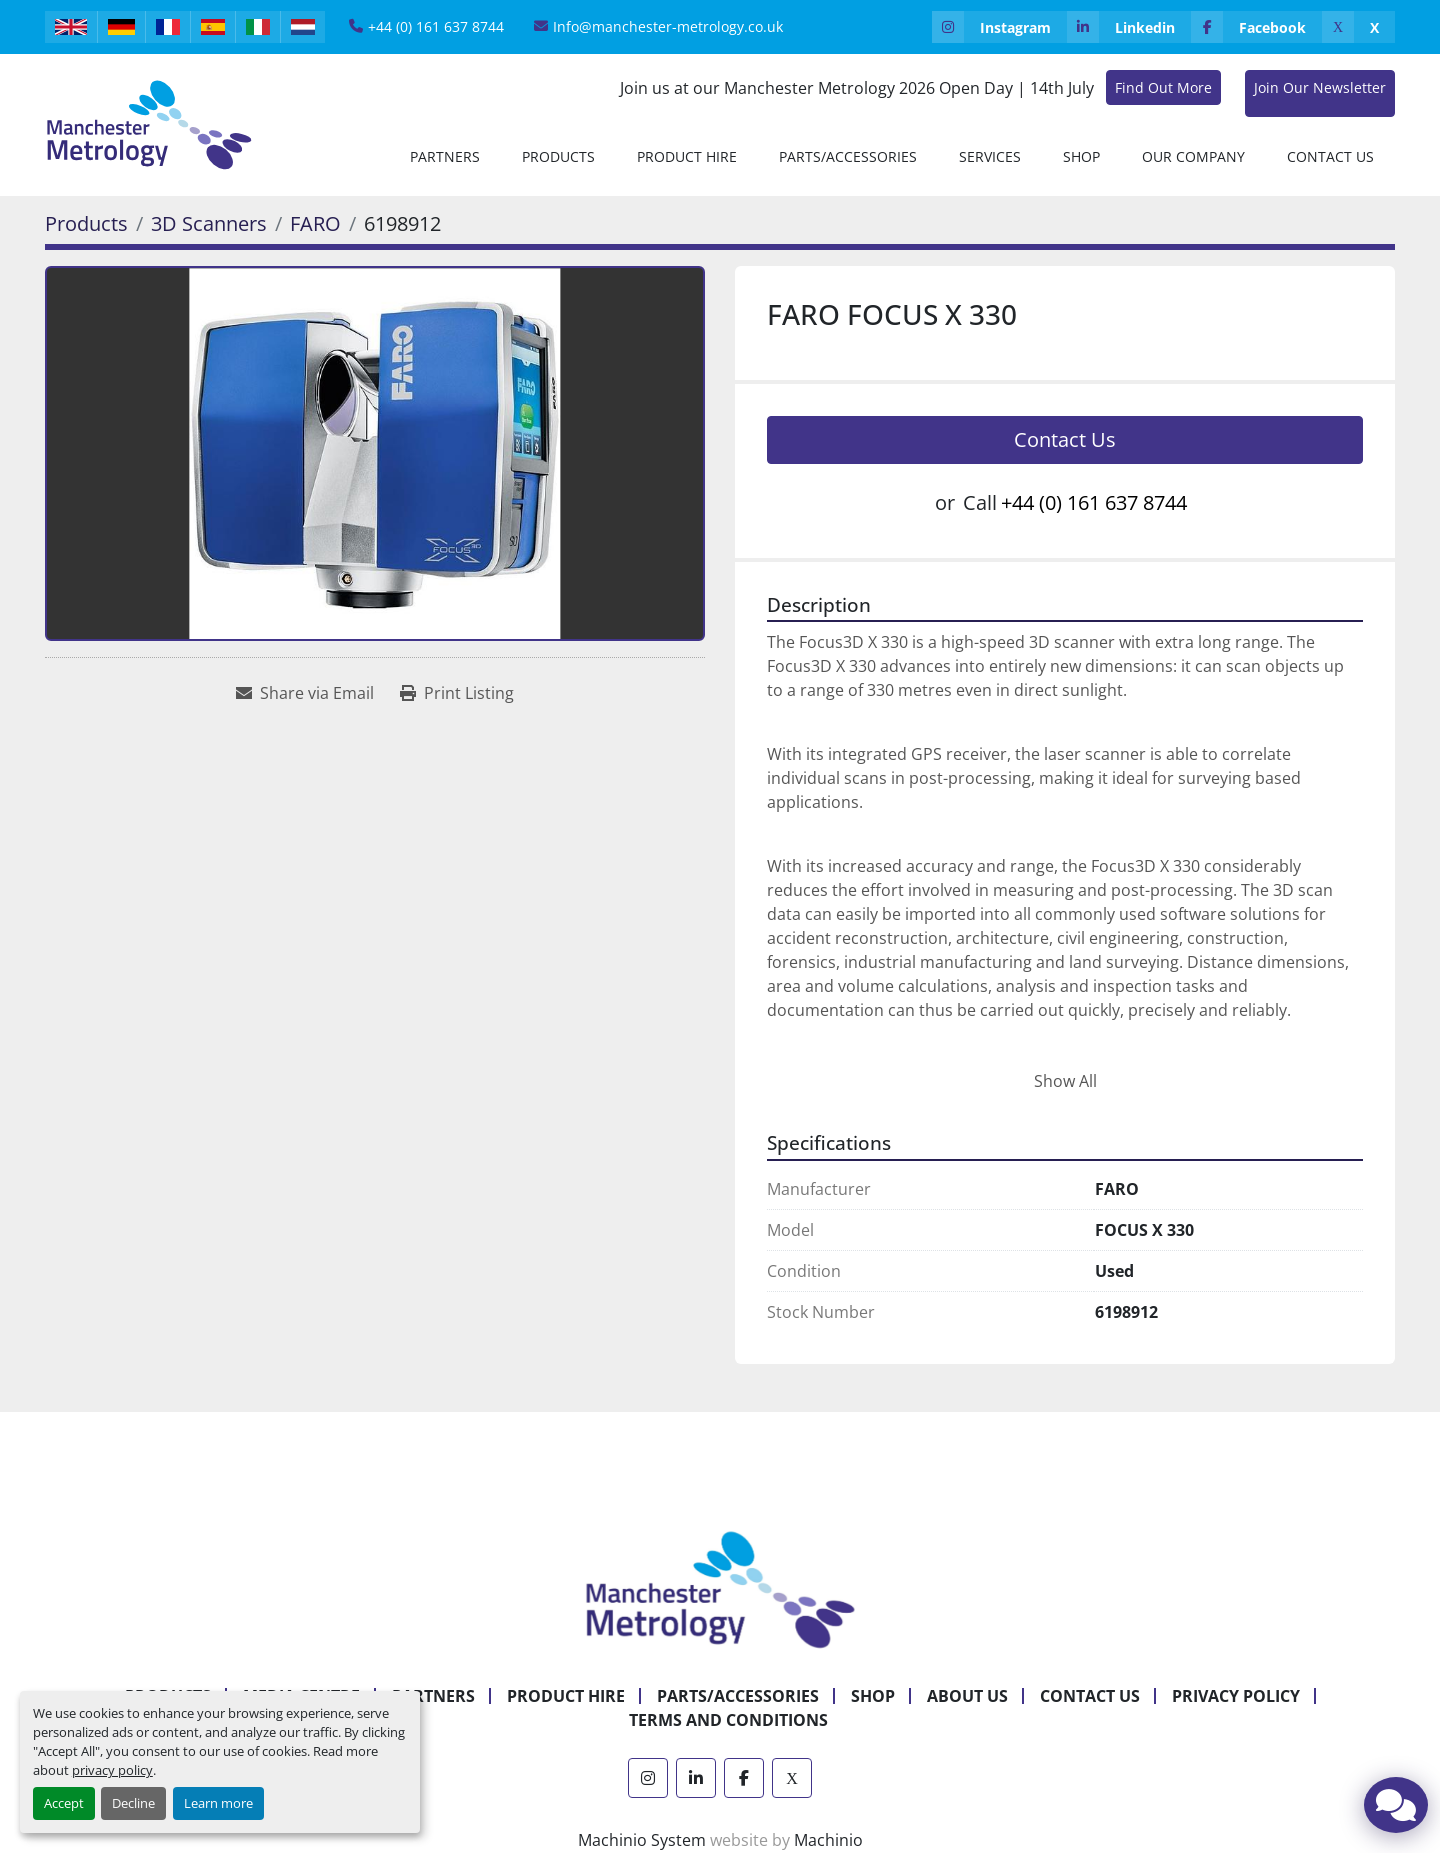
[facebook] (1256, 27)
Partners (445, 156)
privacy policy (112, 1770)
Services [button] (990, 156)
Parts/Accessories (848, 156)
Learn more (218, 1803)
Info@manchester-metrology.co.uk (668, 26)
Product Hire (687, 156)
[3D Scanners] (209, 223)
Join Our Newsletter (1320, 87)
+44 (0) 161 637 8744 (436, 26)
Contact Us (1330, 156)
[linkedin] (1129, 27)
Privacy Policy (1236, 1696)
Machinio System (642, 1840)
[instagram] (999, 27)
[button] (558, 156)
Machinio (828, 1840)
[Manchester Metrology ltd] (720, 1588)
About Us (967, 1696)
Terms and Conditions (728, 1720)
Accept (64, 1803)
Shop (1081, 156)
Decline (133, 1803)
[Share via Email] (305, 693)
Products (558, 156)
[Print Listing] (457, 693)
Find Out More (1163, 87)
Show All (1065, 1081)
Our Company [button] (1193, 156)
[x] (1358, 27)
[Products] (86, 223)
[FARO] (315, 223)
